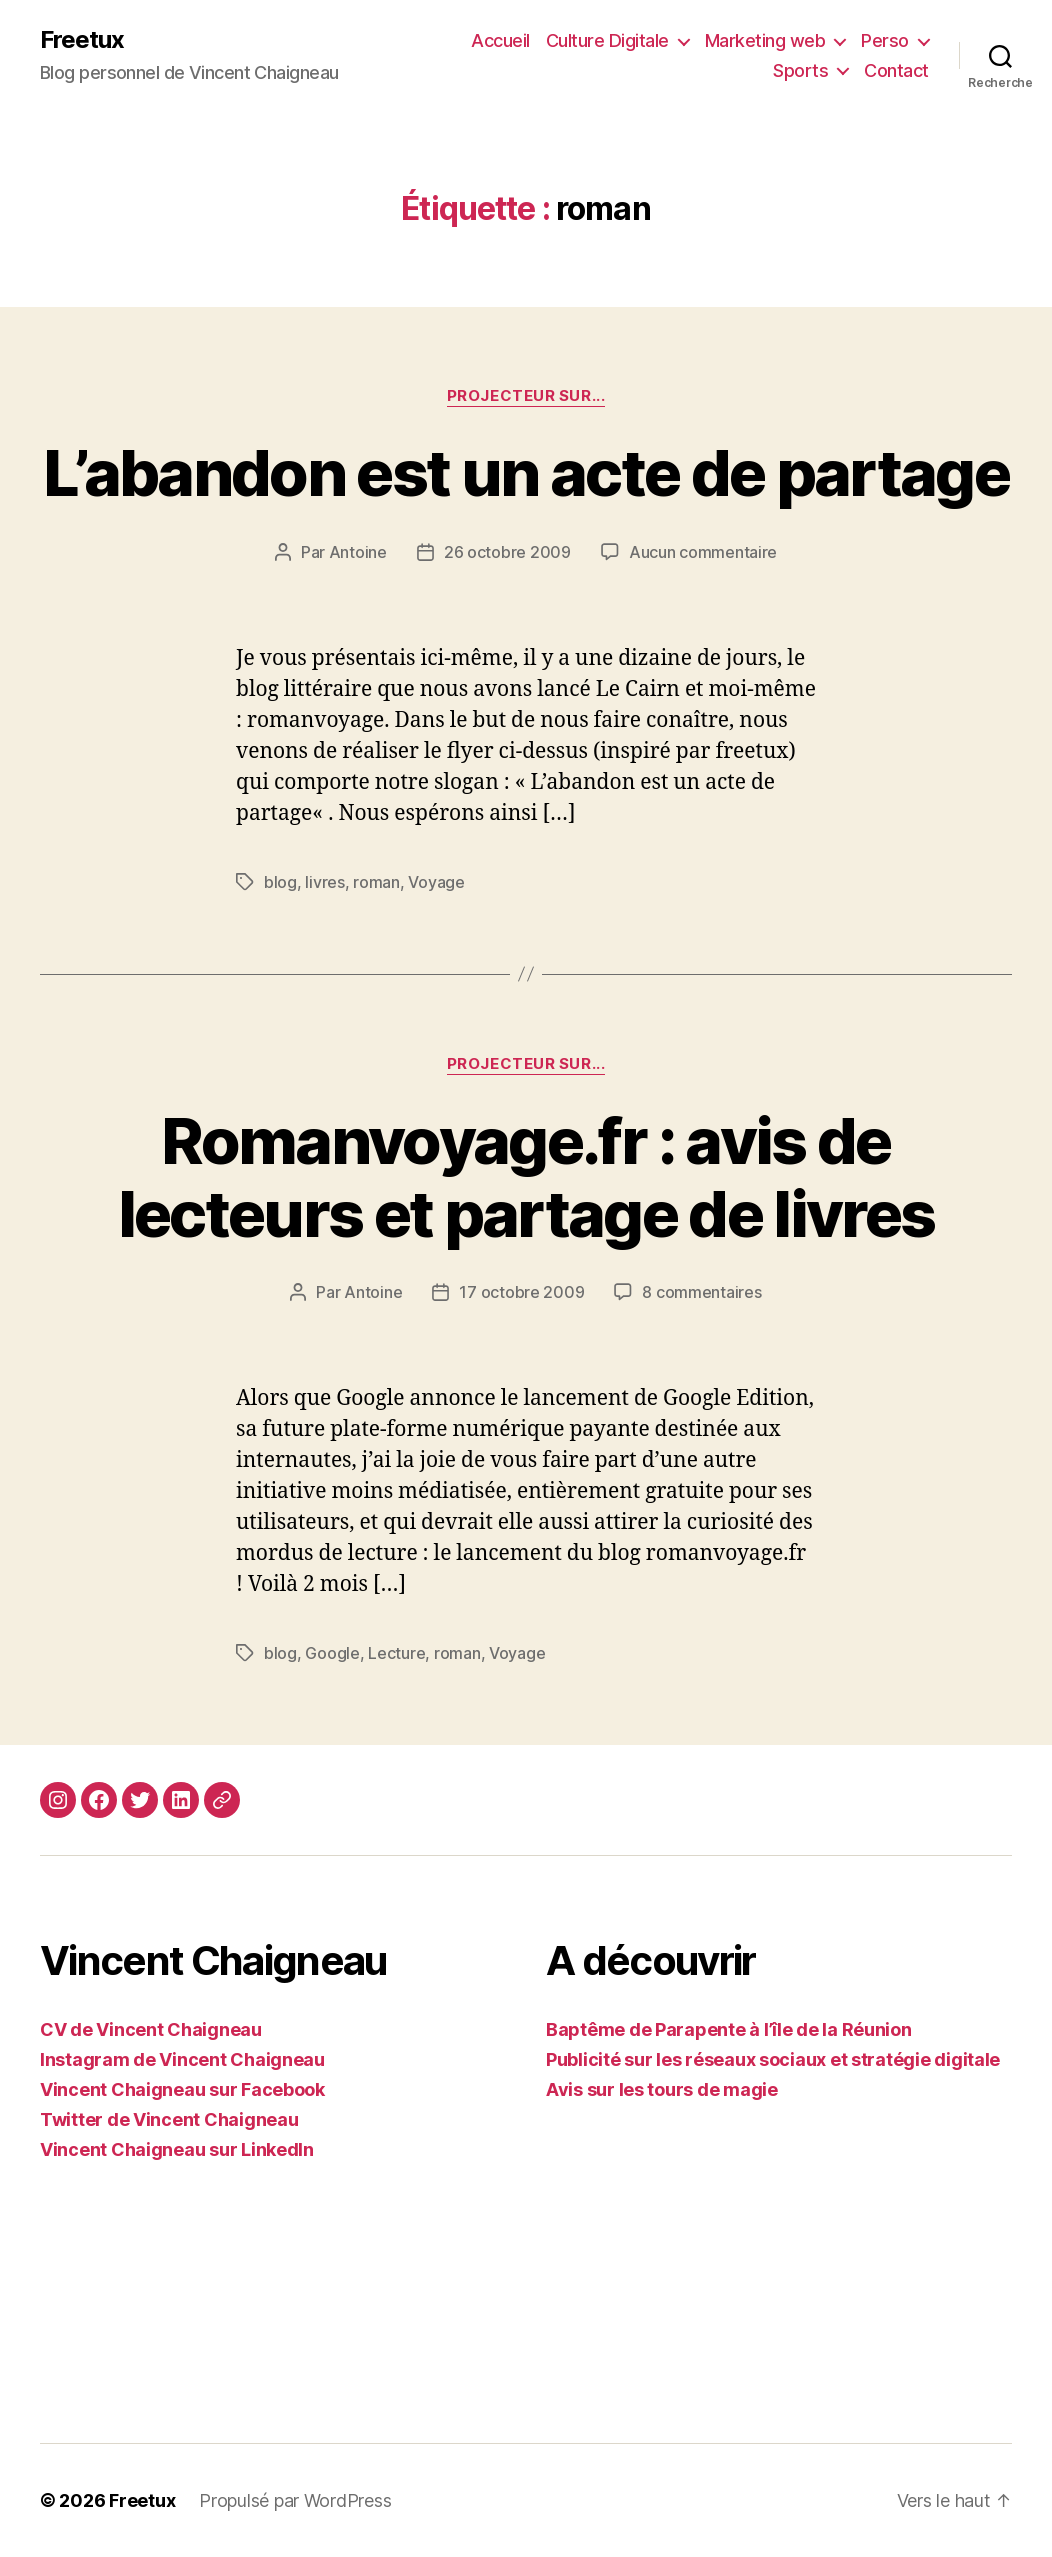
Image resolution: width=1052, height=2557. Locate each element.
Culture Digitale (607, 40)
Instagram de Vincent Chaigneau (182, 2059)
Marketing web (765, 40)
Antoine (358, 552)
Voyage (436, 882)
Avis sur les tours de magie (662, 2089)
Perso (885, 40)
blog (280, 882)
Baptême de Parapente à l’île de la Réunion (729, 2029)
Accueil (500, 40)
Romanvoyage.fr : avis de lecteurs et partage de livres (526, 1177)
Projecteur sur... (526, 396)
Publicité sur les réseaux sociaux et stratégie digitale (773, 2059)
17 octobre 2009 (521, 1292)
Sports (800, 70)
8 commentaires (701, 1292)
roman (376, 882)
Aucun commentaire (703, 552)
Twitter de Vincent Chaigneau (169, 2119)
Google (332, 1653)
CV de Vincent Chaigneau (151, 2029)
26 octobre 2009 (507, 552)
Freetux (82, 40)
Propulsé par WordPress (295, 2500)
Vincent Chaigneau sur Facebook (182, 2089)
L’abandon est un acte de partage (526, 472)
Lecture (396, 1653)
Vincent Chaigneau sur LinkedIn (177, 2149)
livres (324, 882)
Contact (896, 70)
